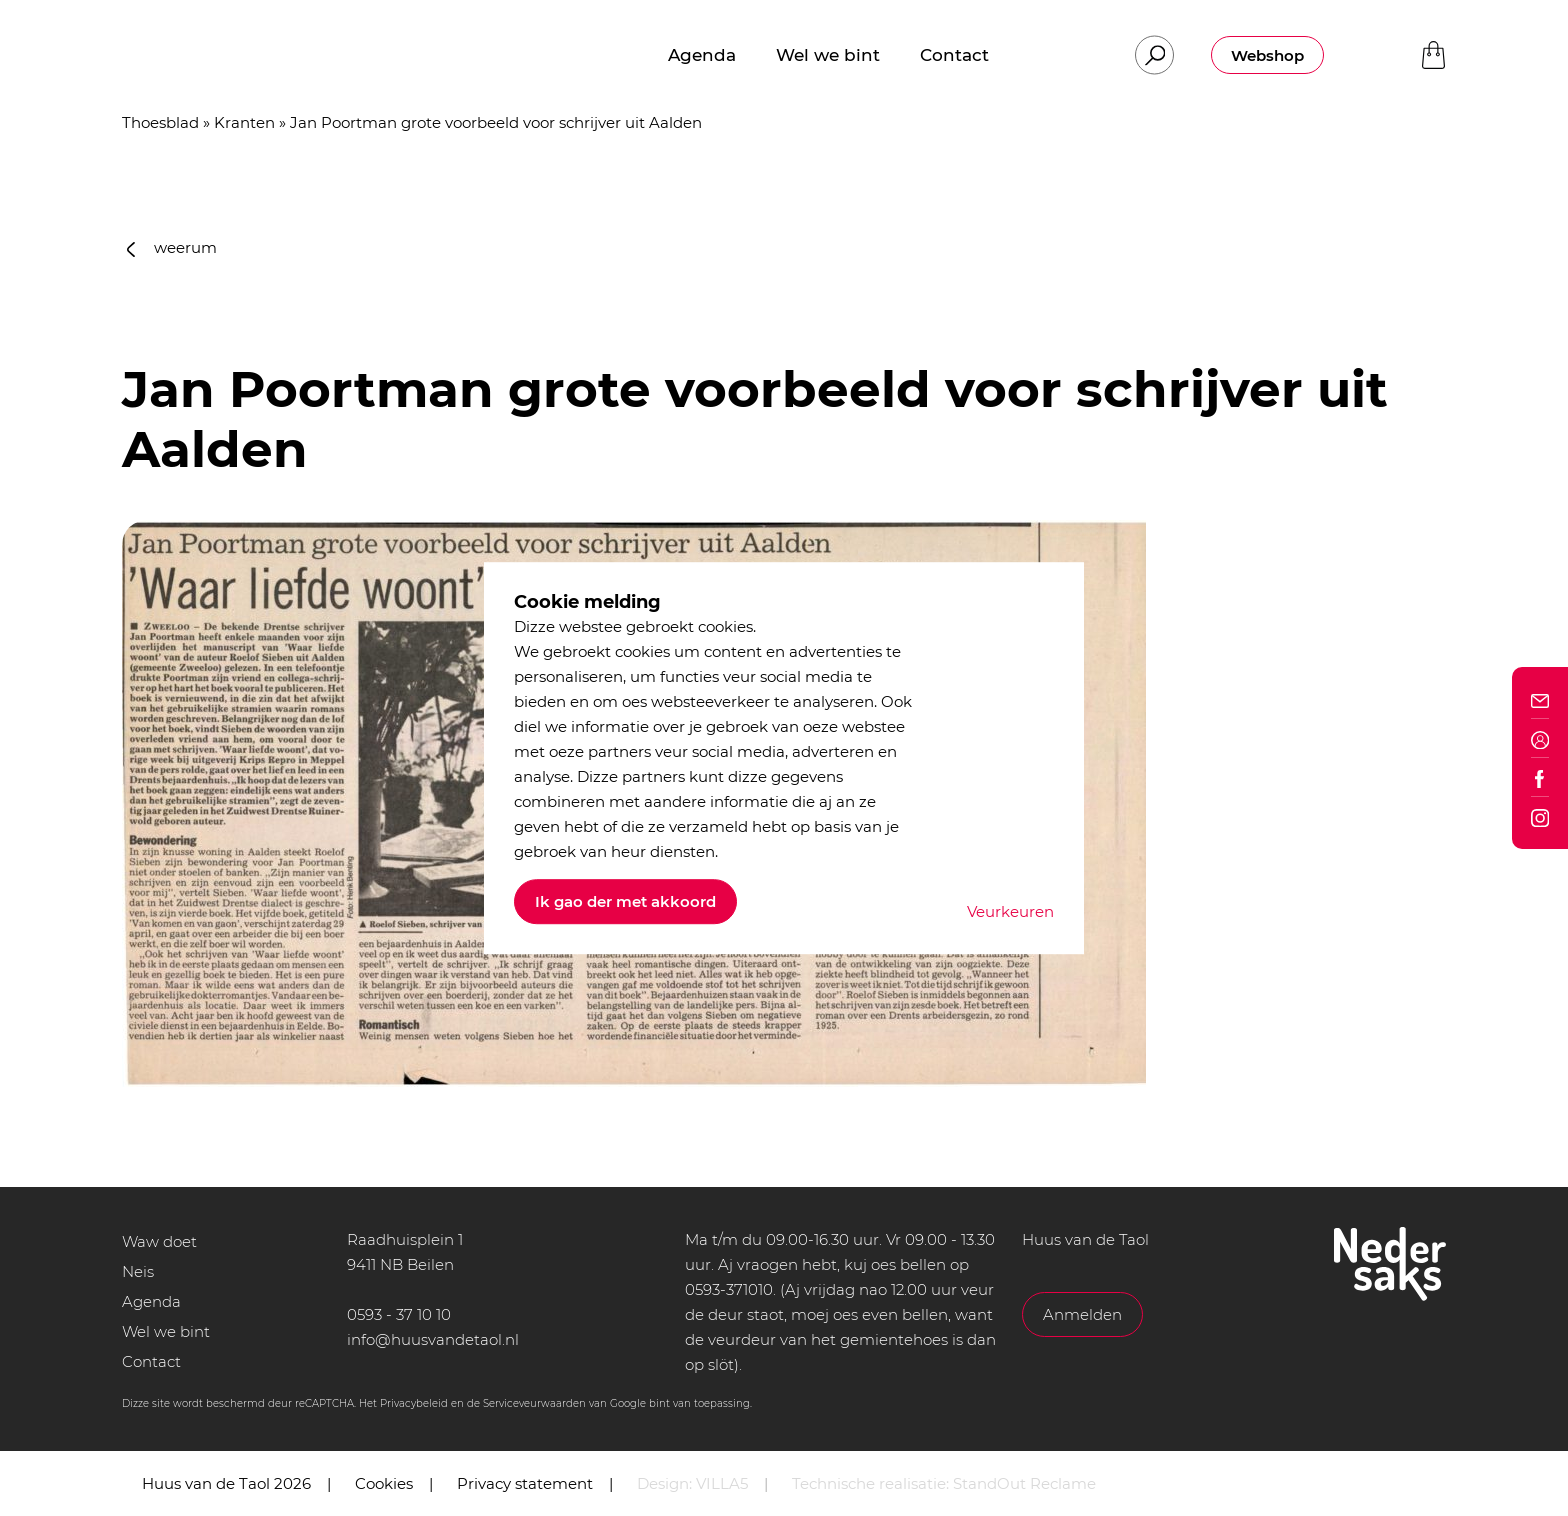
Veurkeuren (1010, 911)
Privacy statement (525, 1483)
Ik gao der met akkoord (625, 901)
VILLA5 (722, 1483)
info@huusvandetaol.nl (433, 1339)
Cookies (384, 1483)
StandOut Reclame (1024, 1483)
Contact (151, 1361)
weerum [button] (172, 247)
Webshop (1267, 55)
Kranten (244, 122)
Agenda (151, 1301)
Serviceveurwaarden (534, 1403)
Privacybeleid (414, 1403)
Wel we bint (166, 1331)
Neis (138, 1271)
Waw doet (159, 1241)
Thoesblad (160, 122)
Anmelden (1082, 1314)
